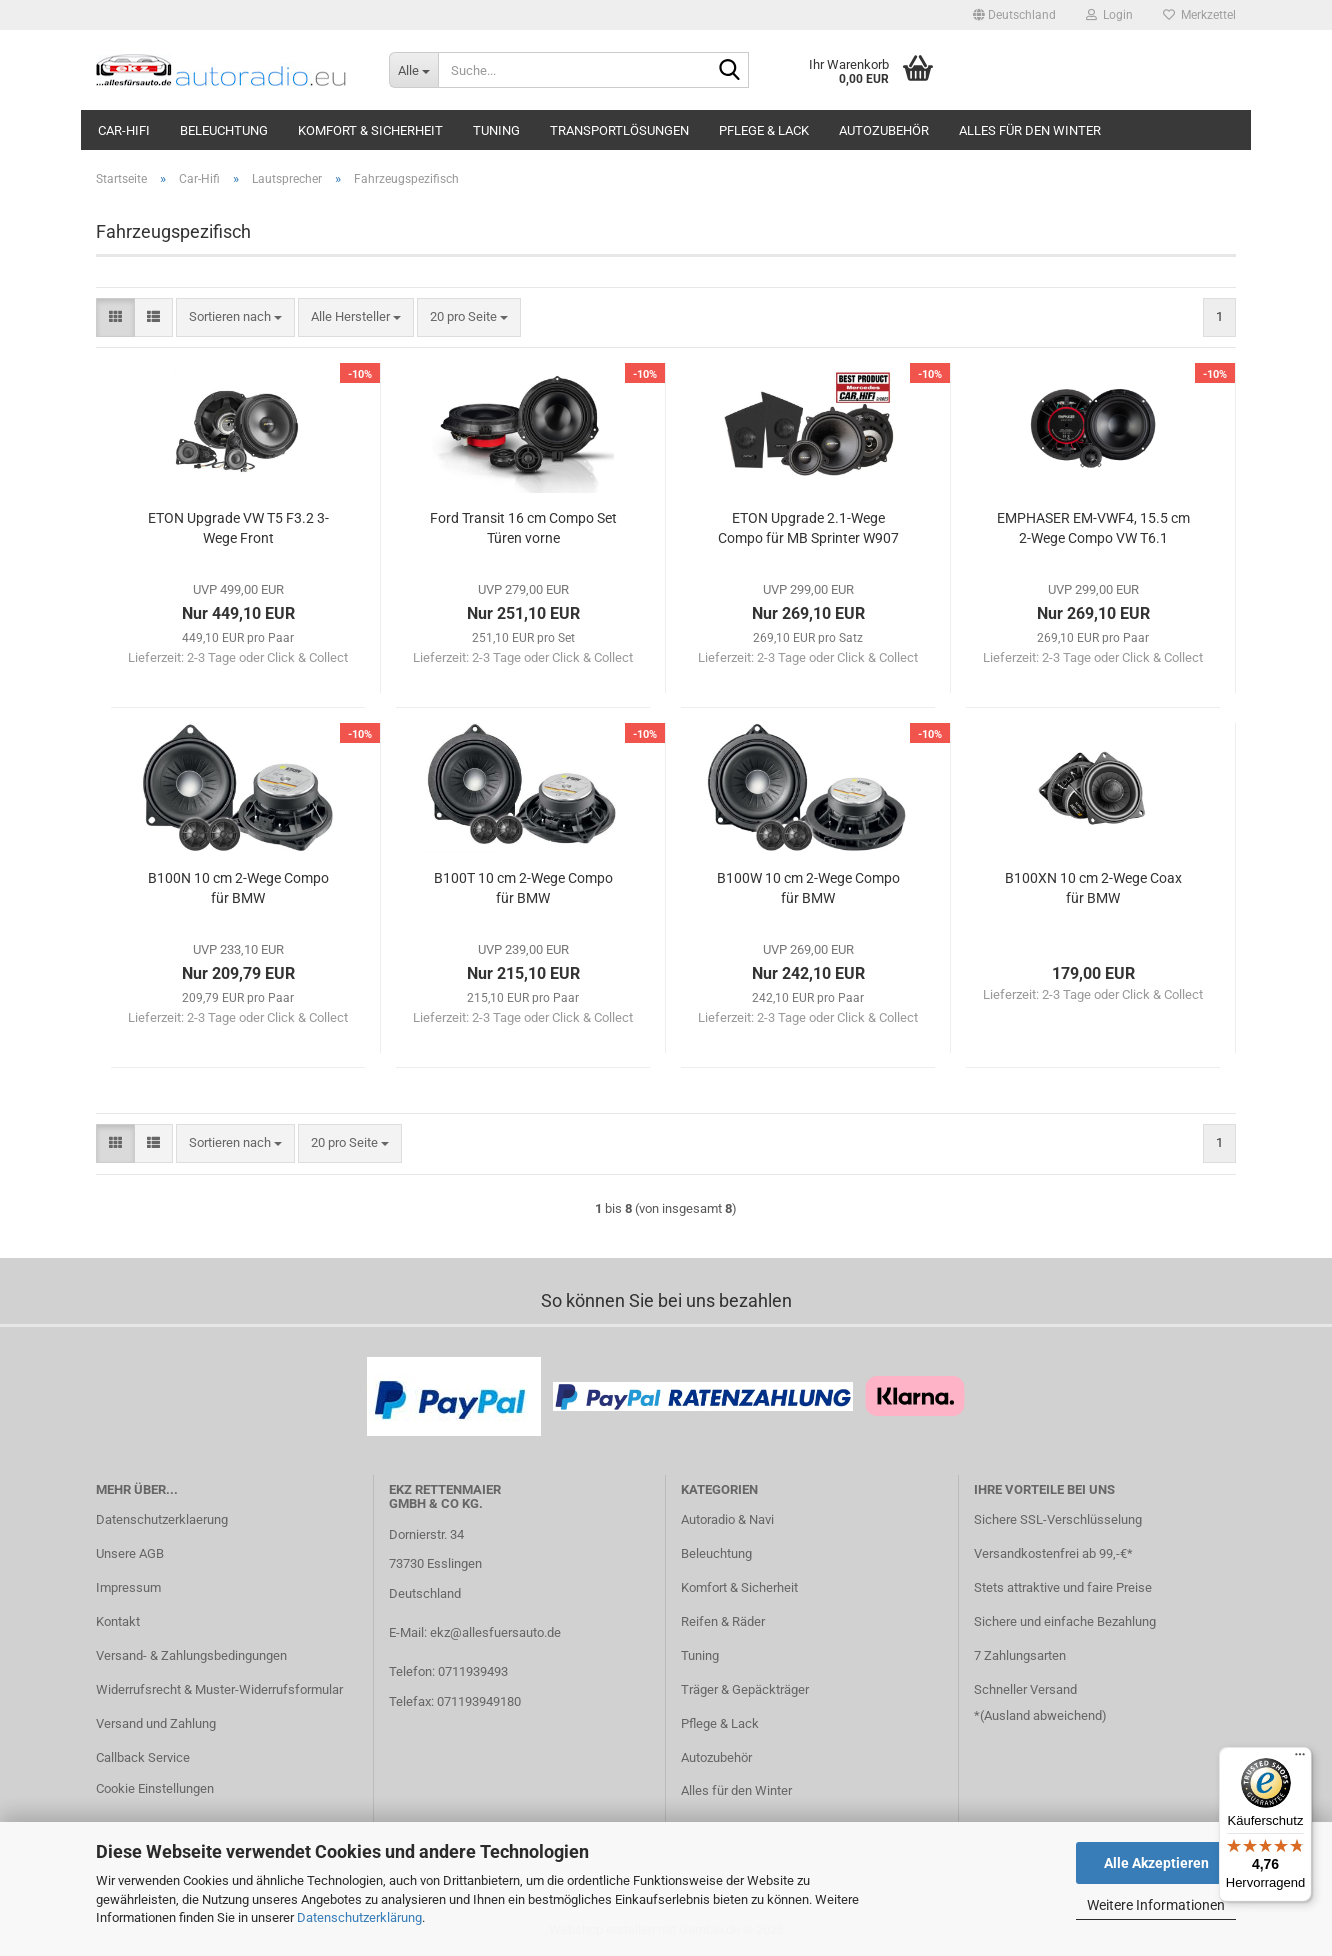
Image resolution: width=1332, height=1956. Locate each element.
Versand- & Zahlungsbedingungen (191, 1655)
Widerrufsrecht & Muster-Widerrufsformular (219, 1689)
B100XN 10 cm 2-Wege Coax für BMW (1093, 888)
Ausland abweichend (1043, 1715)
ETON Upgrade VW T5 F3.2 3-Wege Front (238, 528)
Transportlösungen (619, 130)
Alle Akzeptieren (1156, 1863)
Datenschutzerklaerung (162, 1519)
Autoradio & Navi (727, 1519)
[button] (1014, 15)
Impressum (128, 1587)
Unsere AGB (130, 1553)
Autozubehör (884, 130)
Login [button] (1109, 15)
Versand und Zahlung (156, 1723)
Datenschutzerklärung (359, 1917)
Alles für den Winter (1030, 130)
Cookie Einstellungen (155, 1788)
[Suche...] (413, 70)
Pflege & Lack (764, 130)
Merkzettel (1199, 15)
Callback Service (143, 1757)
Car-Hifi (124, 130)
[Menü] (1300, 1759)
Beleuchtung (224, 130)
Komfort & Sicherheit (370, 130)
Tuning (496, 130)
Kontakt (118, 1621)
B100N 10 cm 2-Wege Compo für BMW (238, 888)
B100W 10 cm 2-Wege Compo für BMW (808, 888)
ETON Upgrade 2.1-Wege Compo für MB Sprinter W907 (808, 528)
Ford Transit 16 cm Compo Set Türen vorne (523, 528)
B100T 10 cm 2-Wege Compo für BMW (523, 888)
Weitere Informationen (1156, 1905)
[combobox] (235, 317)
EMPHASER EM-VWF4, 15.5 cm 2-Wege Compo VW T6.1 (1093, 528)
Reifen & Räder (723, 1621)
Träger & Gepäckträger (745, 1689)
